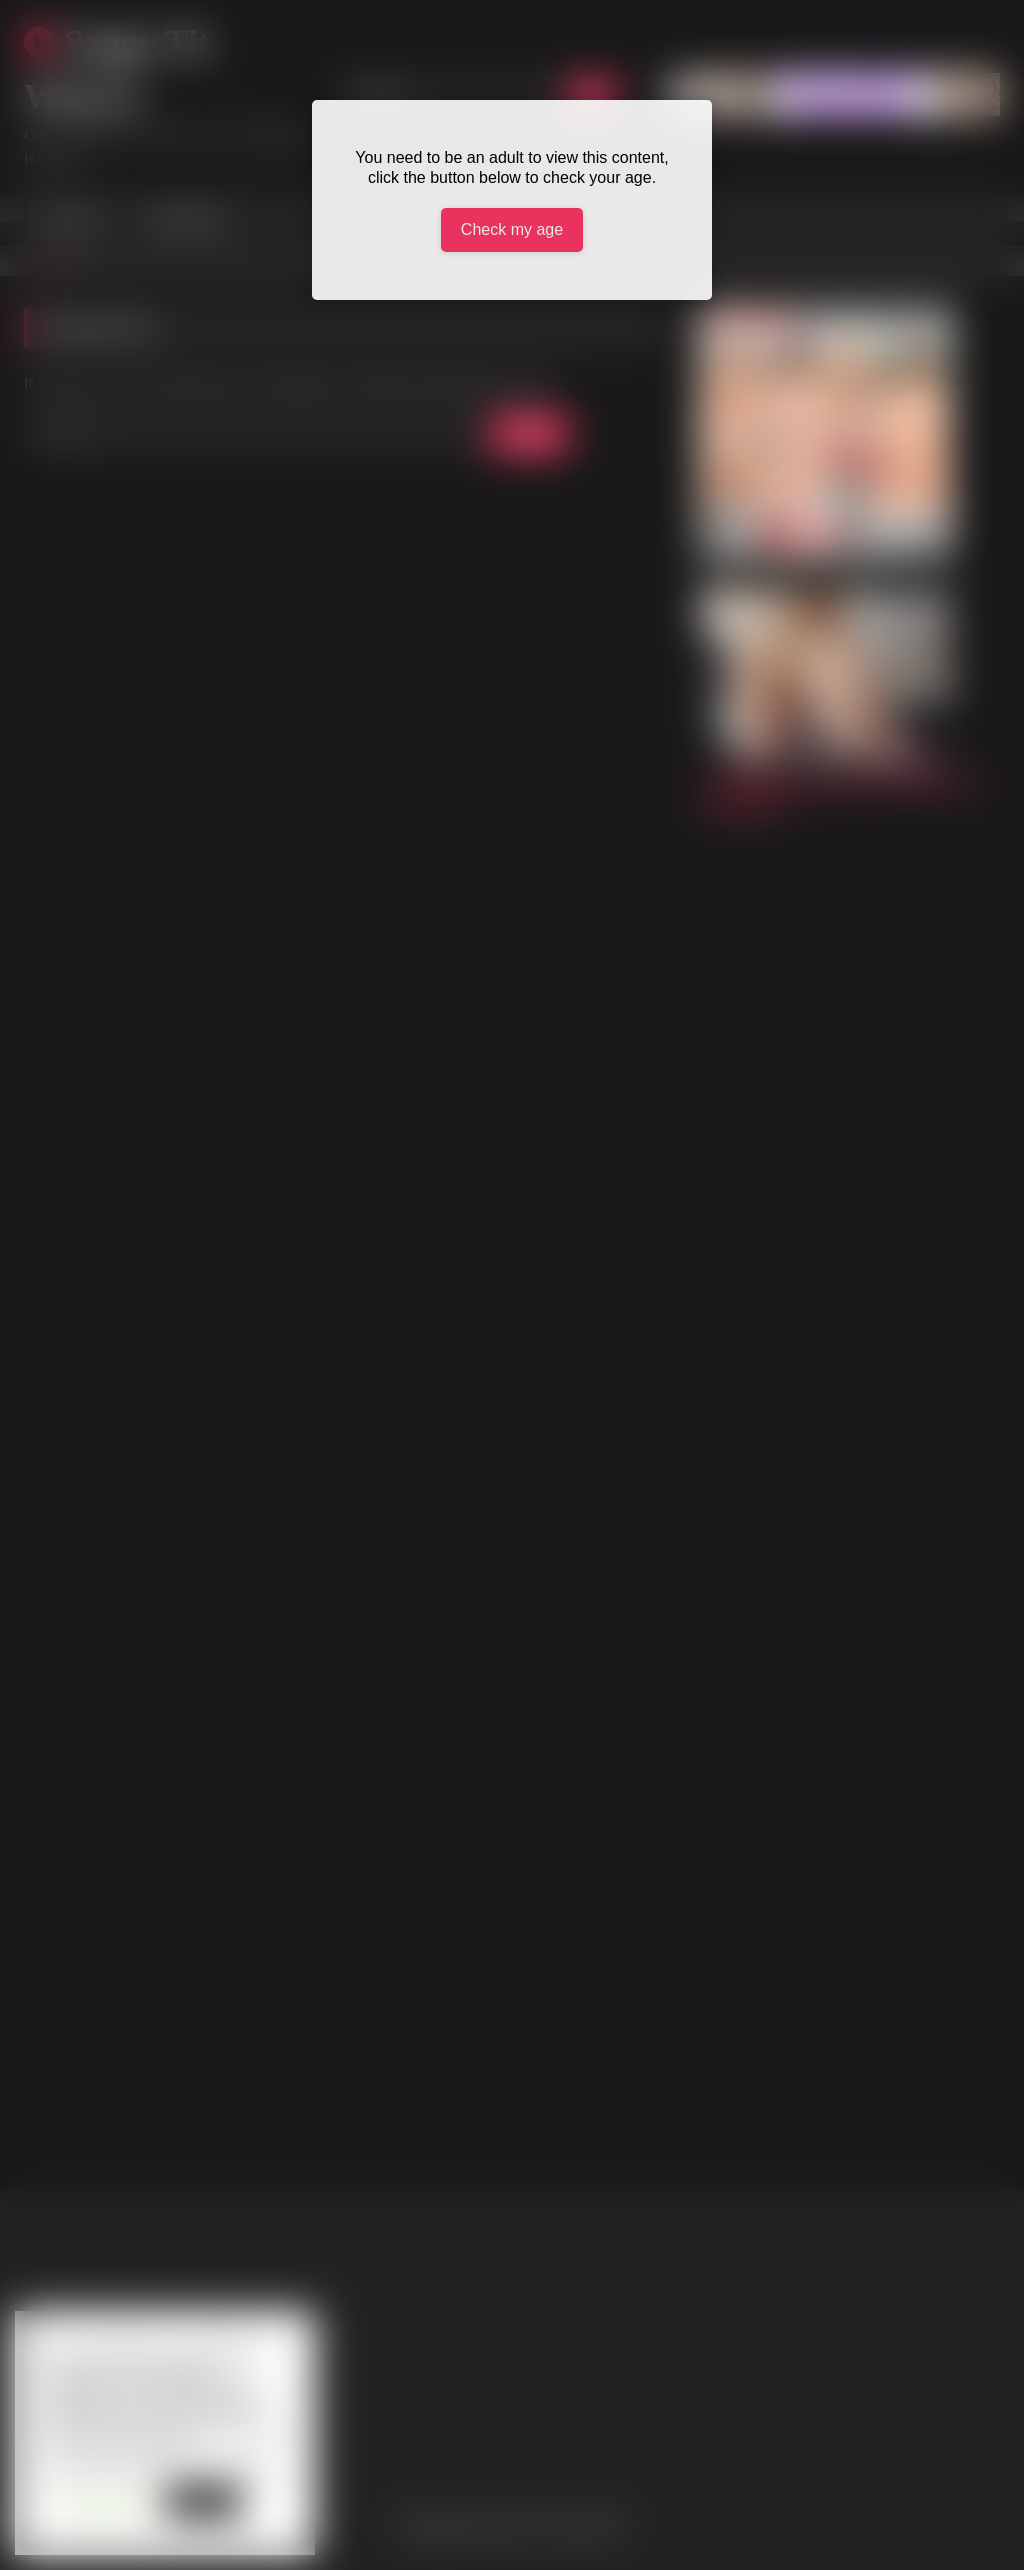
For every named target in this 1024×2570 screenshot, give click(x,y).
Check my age (512, 229)
